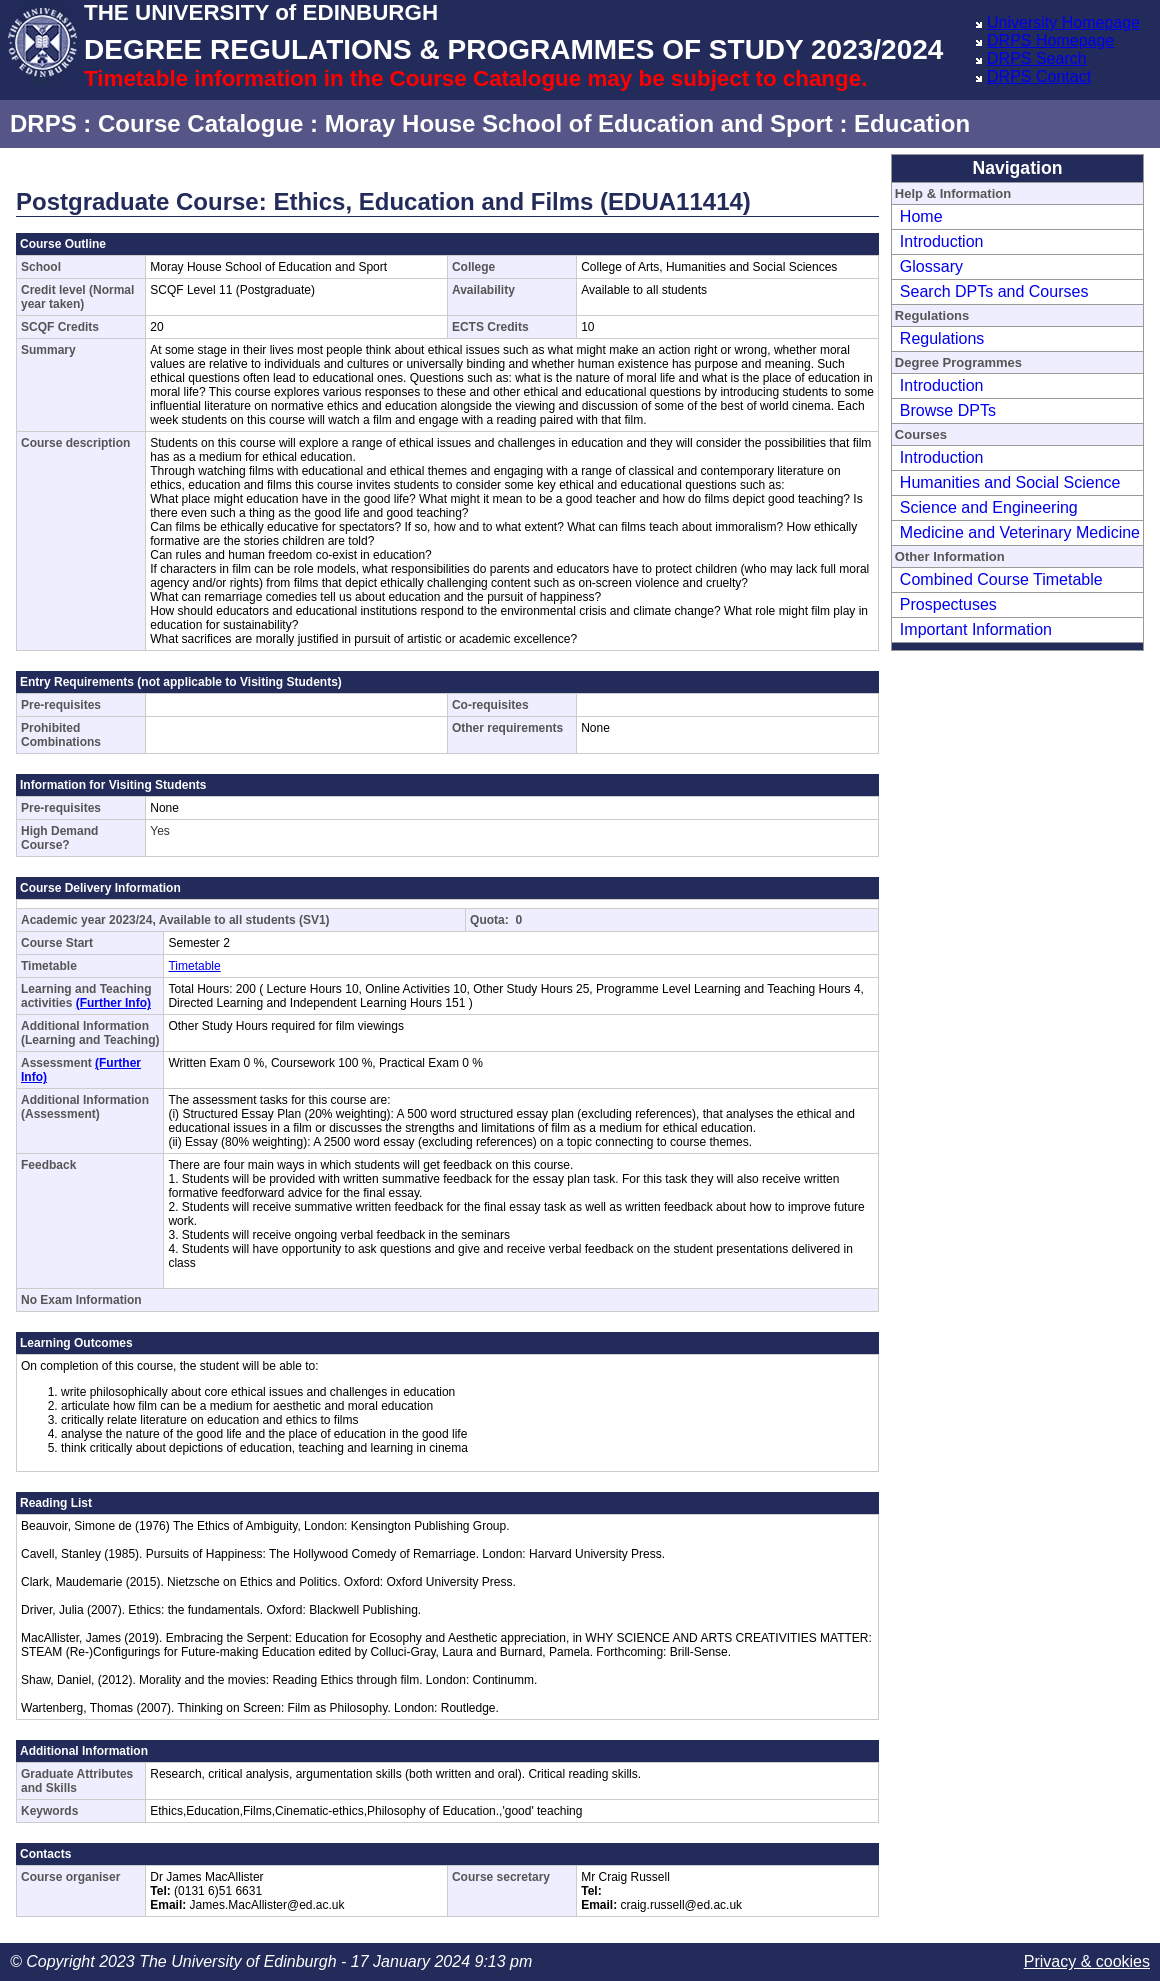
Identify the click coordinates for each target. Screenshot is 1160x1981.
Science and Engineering (989, 507)
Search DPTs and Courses (994, 291)
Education (912, 123)
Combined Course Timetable (1001, 579)
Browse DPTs (948, 410)
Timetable (194, 966)
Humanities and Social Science (1010, 482)
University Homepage (1063, 22)
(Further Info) (113, 1003)
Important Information (976, 629)
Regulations (942, 338)
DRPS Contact (1039, 76)
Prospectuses (948, 604)
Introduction (942, 241)
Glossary (931, 266)
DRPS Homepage (1050, 40)
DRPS (43, 123)
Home (921, 216)
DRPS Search (1037, 58)
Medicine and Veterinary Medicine (1020, 532)
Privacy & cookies (1087, 1961)
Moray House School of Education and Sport (579, 123)
